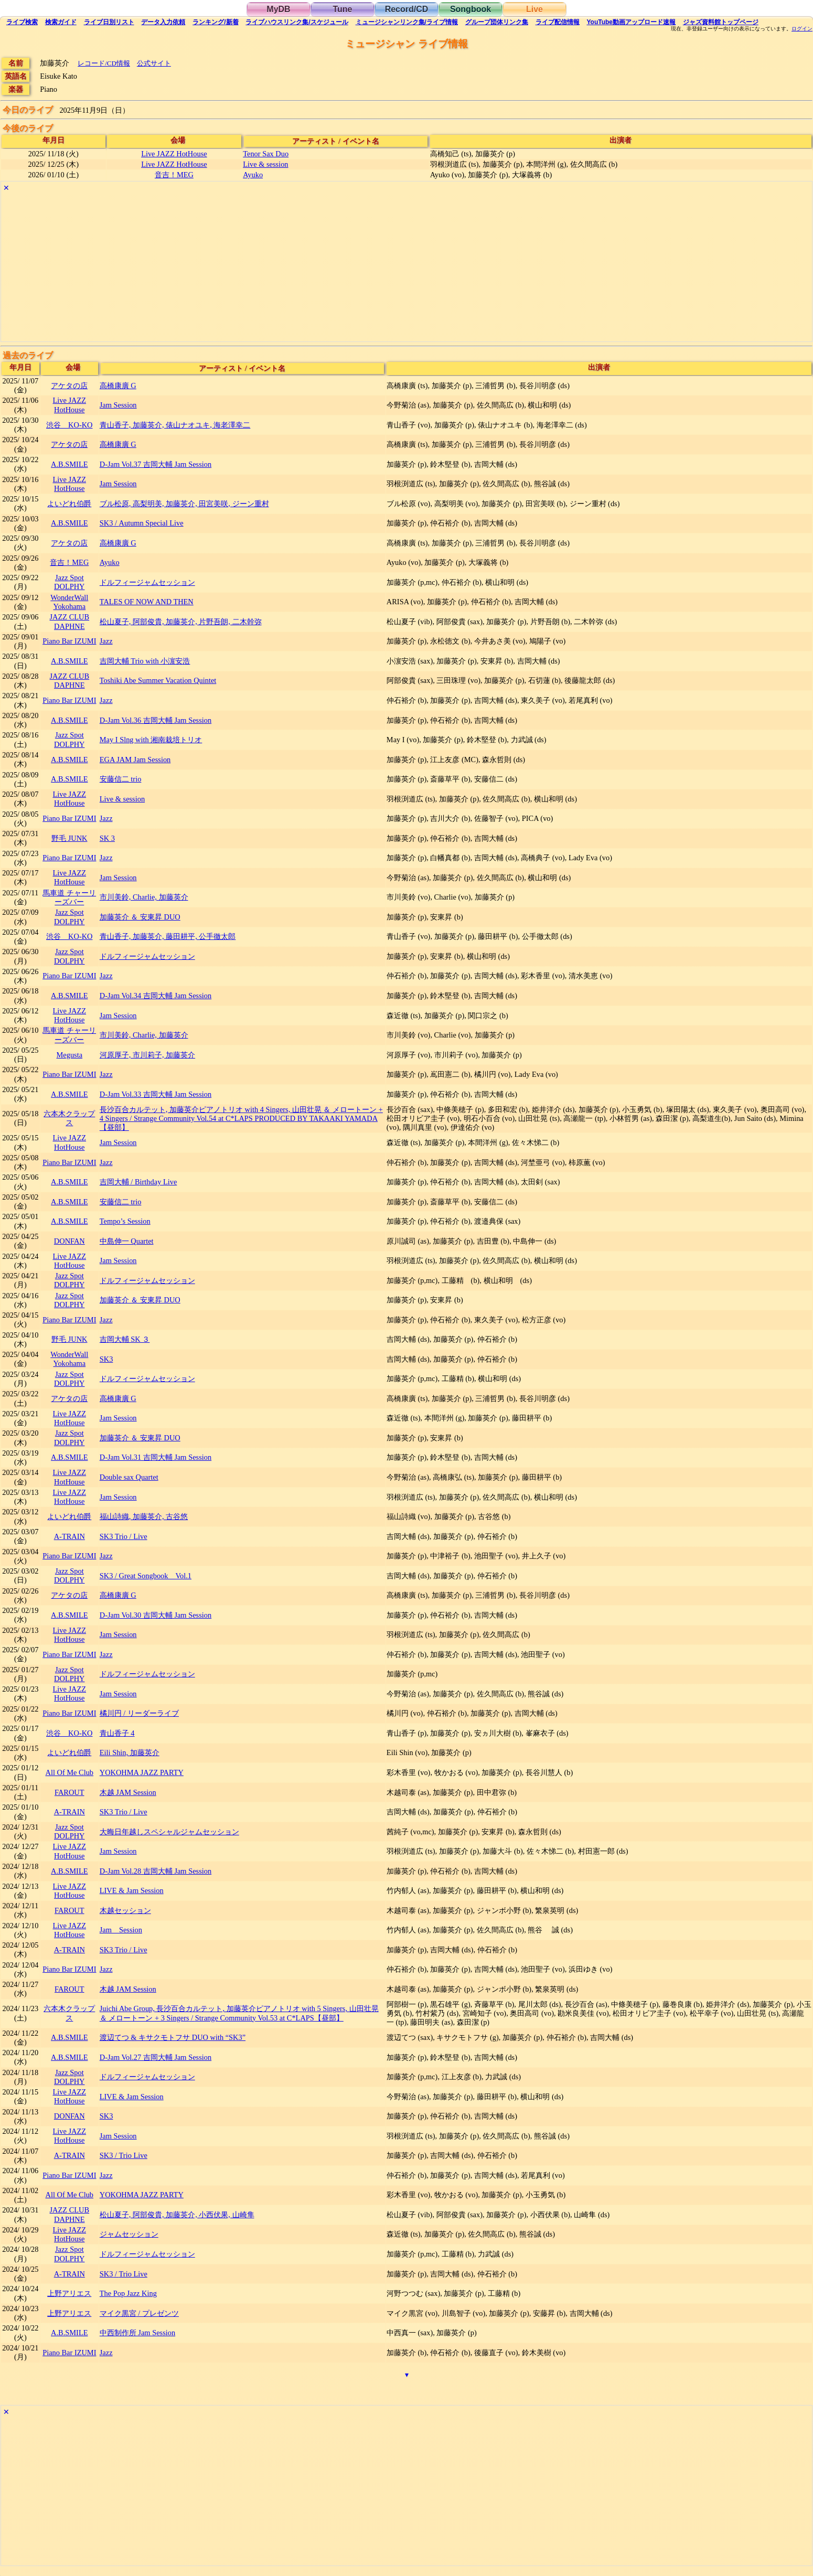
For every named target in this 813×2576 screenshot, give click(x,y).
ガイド (61, 22)
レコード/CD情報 (104, 63)
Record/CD (407, 9)
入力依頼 (163, 22)
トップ (720, 22)
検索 (22, 22)
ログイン (801, 28)
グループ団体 (496, 22)
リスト (109, 22)
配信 (558, 22)
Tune (342, 9)
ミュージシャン (407, 22)
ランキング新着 (215, 22)
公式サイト (154, 63)
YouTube (631, 22)
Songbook (470, 9)
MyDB (278, 9)
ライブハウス (296, 22)
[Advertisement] (315, 268)
